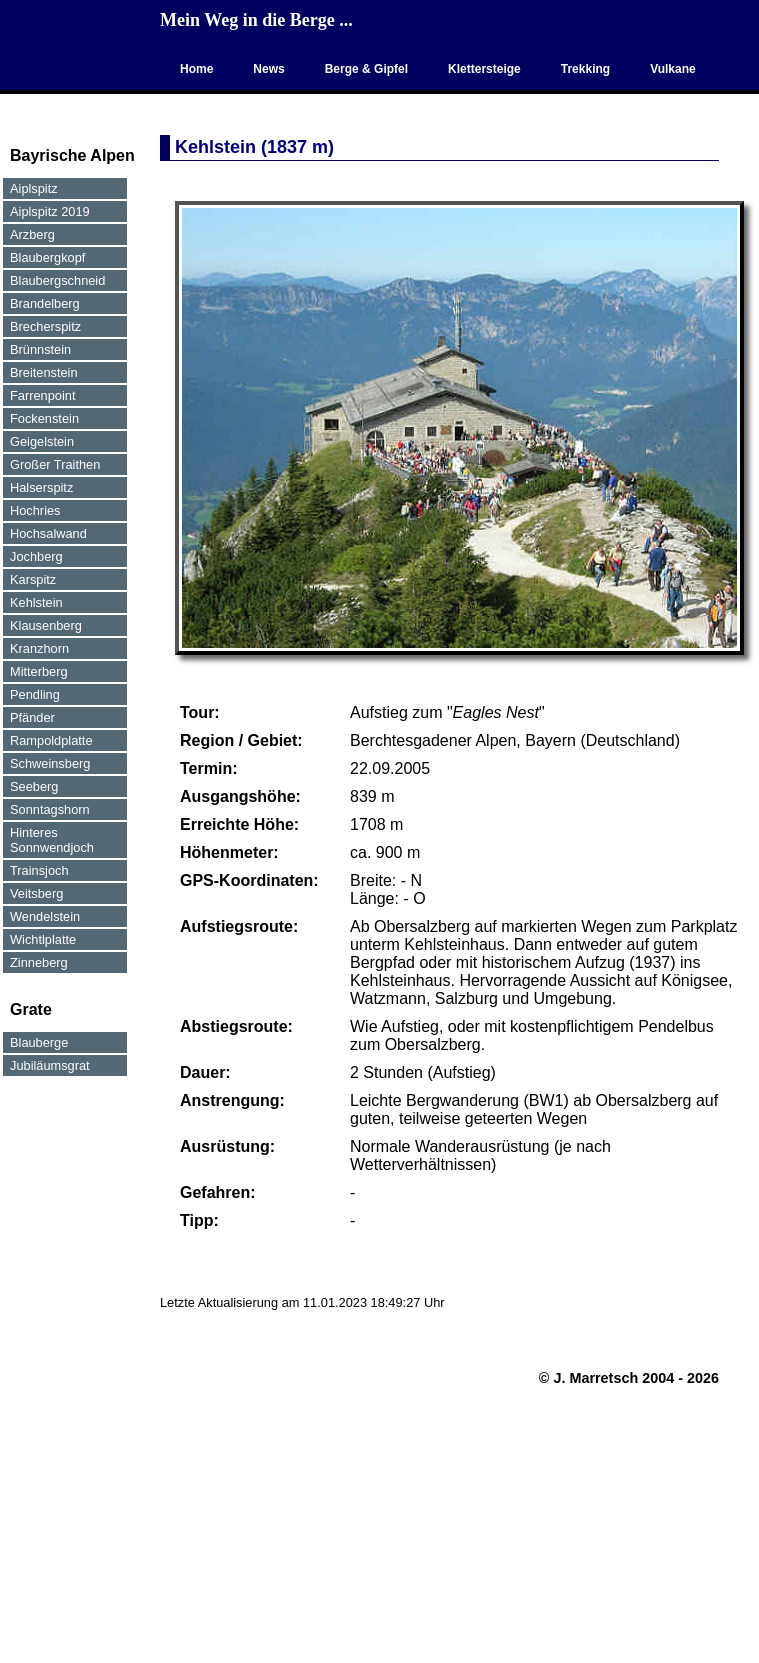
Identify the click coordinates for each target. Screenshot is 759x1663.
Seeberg (34, 786)
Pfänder (32, 717)
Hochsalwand (48, 533)
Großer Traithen (55, 464)
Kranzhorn (39, 648)
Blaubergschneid (57, 280)
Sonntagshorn (50, 809)
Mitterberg (39, 671)
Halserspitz (41, 487)
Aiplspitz (34, 188)
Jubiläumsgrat (50, 1065)
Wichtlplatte (43, 939)
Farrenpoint (42, 395)
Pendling (35, 694)
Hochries (35, 510)
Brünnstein (40, 349)
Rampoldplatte (51, 740)
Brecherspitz (45, 326)
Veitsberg (36, 893)
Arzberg (32, 234)
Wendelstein (45, 916)
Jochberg (36, 556)
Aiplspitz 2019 (50, 211)
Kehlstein (36, 602)
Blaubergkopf (47, 257)
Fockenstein (44, 418)
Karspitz (33, 579)
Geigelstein (42, 441)
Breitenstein (44, 372)
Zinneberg (39, 962)
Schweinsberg (50, 763)
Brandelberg (45, 303)
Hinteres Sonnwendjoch (52, 840)
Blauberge (39, 1042)
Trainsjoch (39, 870)
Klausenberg (46, 625)
